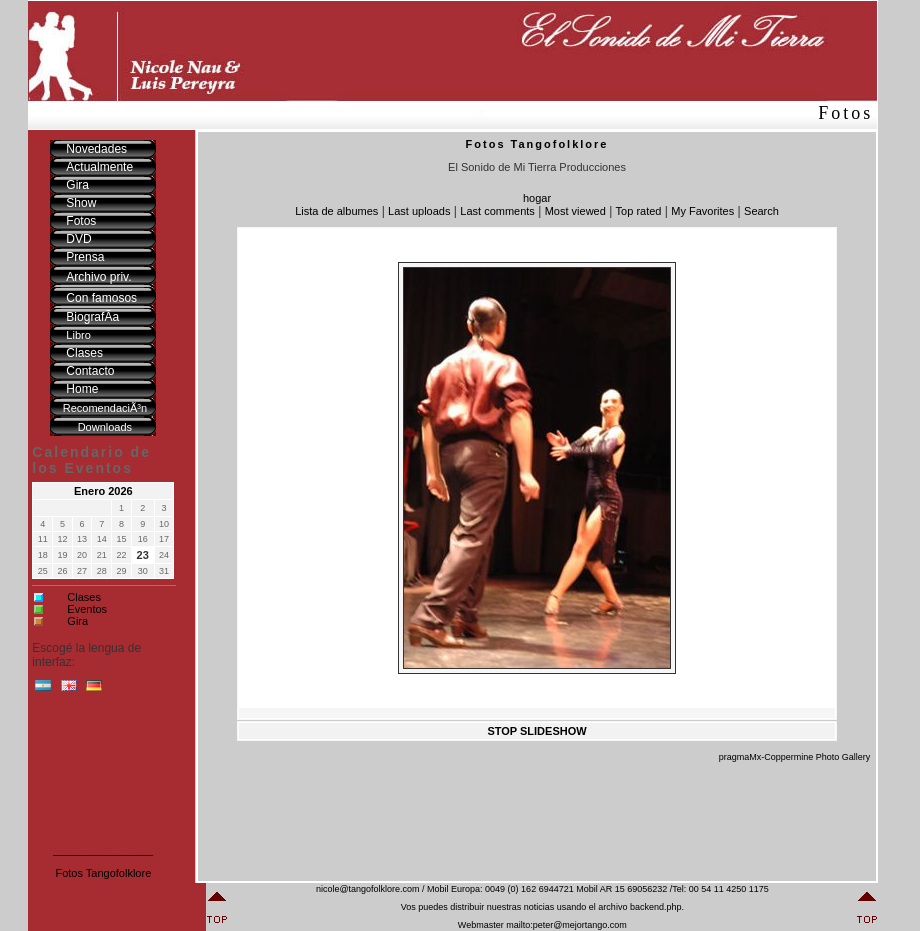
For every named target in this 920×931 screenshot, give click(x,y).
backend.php (656, 907)
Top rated (639, 211)
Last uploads (419, 211)
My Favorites (702, 211)
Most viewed (575, 211)
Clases (84, 597)
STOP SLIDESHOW (536, 731)
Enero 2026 (103, 491)
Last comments (497, 211)
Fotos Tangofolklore (103, 873)
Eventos (87, 609)
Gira (77, 621)
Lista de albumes (336, 211)
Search (761, 211)
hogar (537, 198)
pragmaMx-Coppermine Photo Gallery (795, 757)
